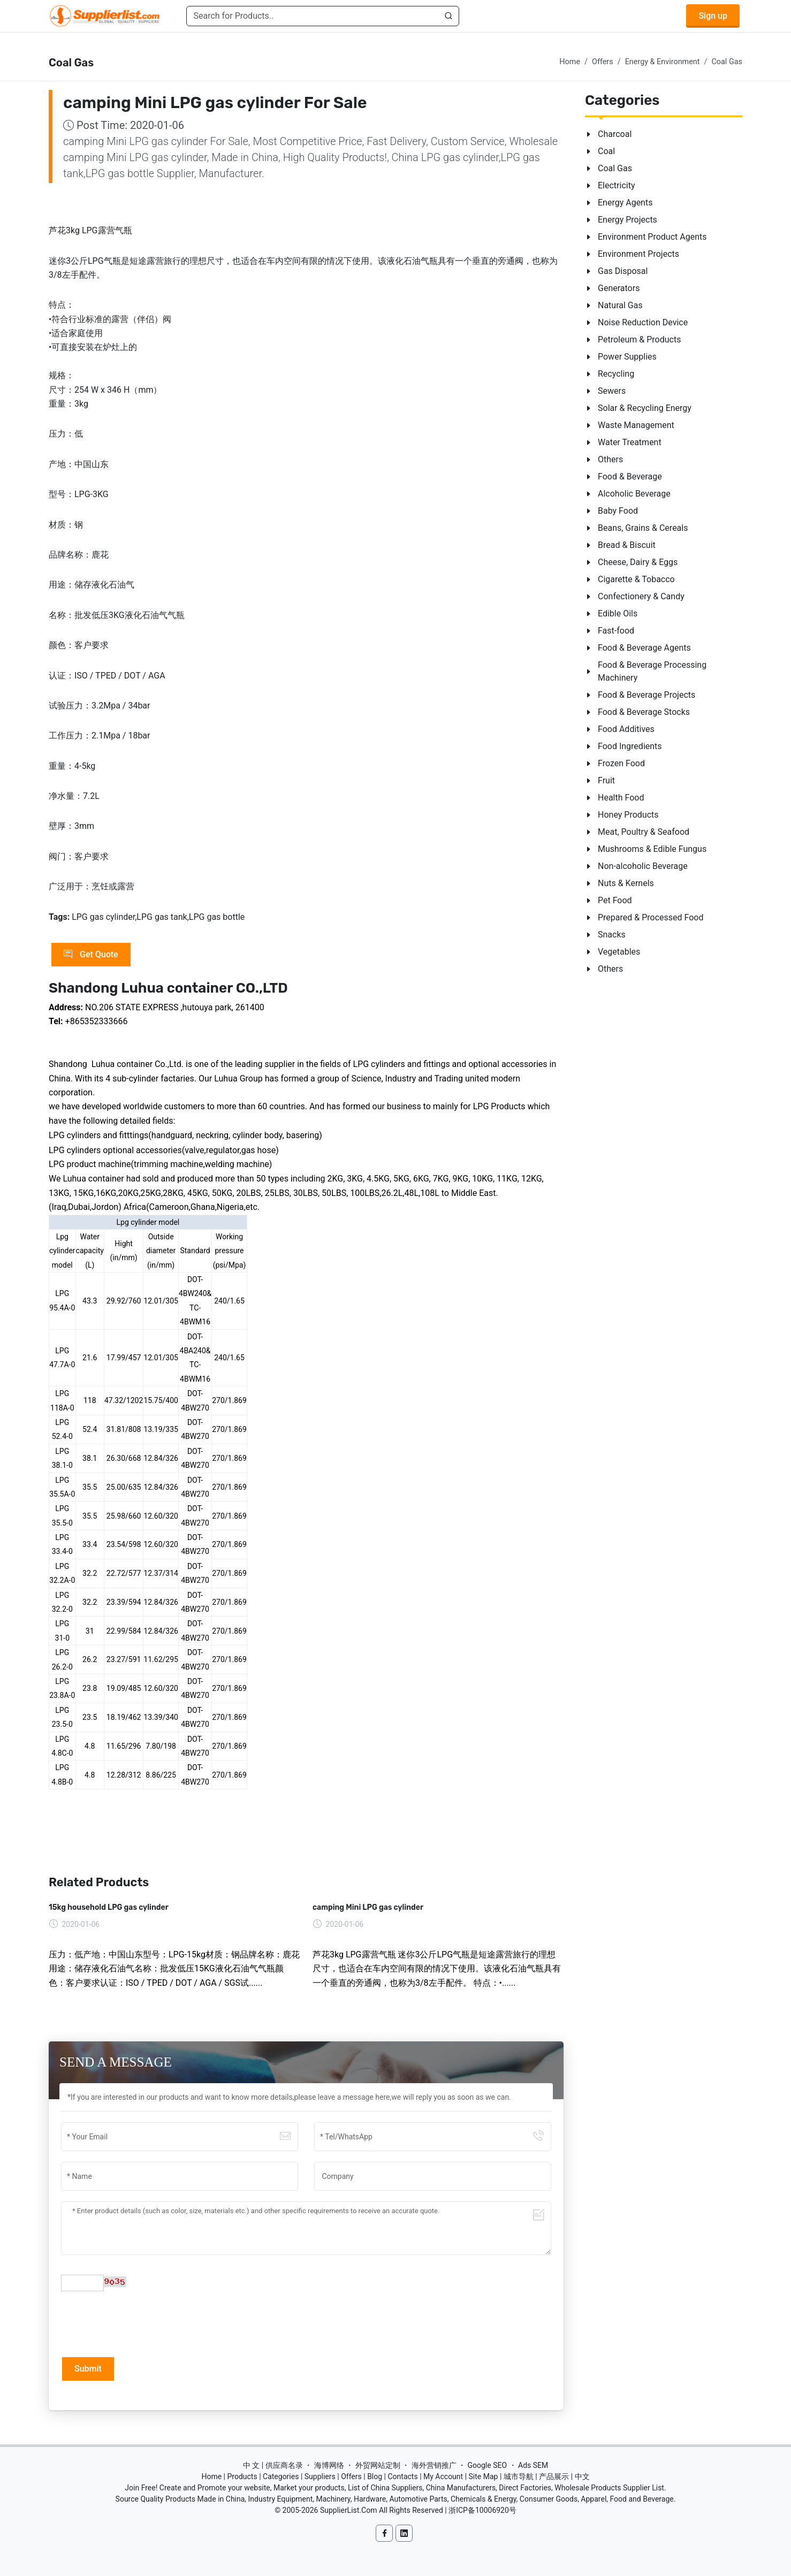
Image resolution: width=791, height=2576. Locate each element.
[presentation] (142, 2323)
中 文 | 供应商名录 (273, 2465)
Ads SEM (533, 2465)
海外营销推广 (434, 2465)
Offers (602, 61)
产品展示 (554, 2476)
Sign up (712, 16)
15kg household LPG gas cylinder (109, 1907)
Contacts (402, 2476)
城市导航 (519, 2476)
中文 (582, 2476)
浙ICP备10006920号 (482, 2510)
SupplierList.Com (348, 2510)
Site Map (483, 2476)
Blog (374, 2476)
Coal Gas (726, 61)
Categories (281, 2476)
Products (242, 2476)
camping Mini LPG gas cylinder (368, 1907)
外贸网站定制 (377, 2465)
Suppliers (320, 2476)
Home (569, 61)
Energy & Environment (662, 61)
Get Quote (91, 955)
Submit (88, 2369)
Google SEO (487, 2465)
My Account (443, 2476)
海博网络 (329, 2465)
